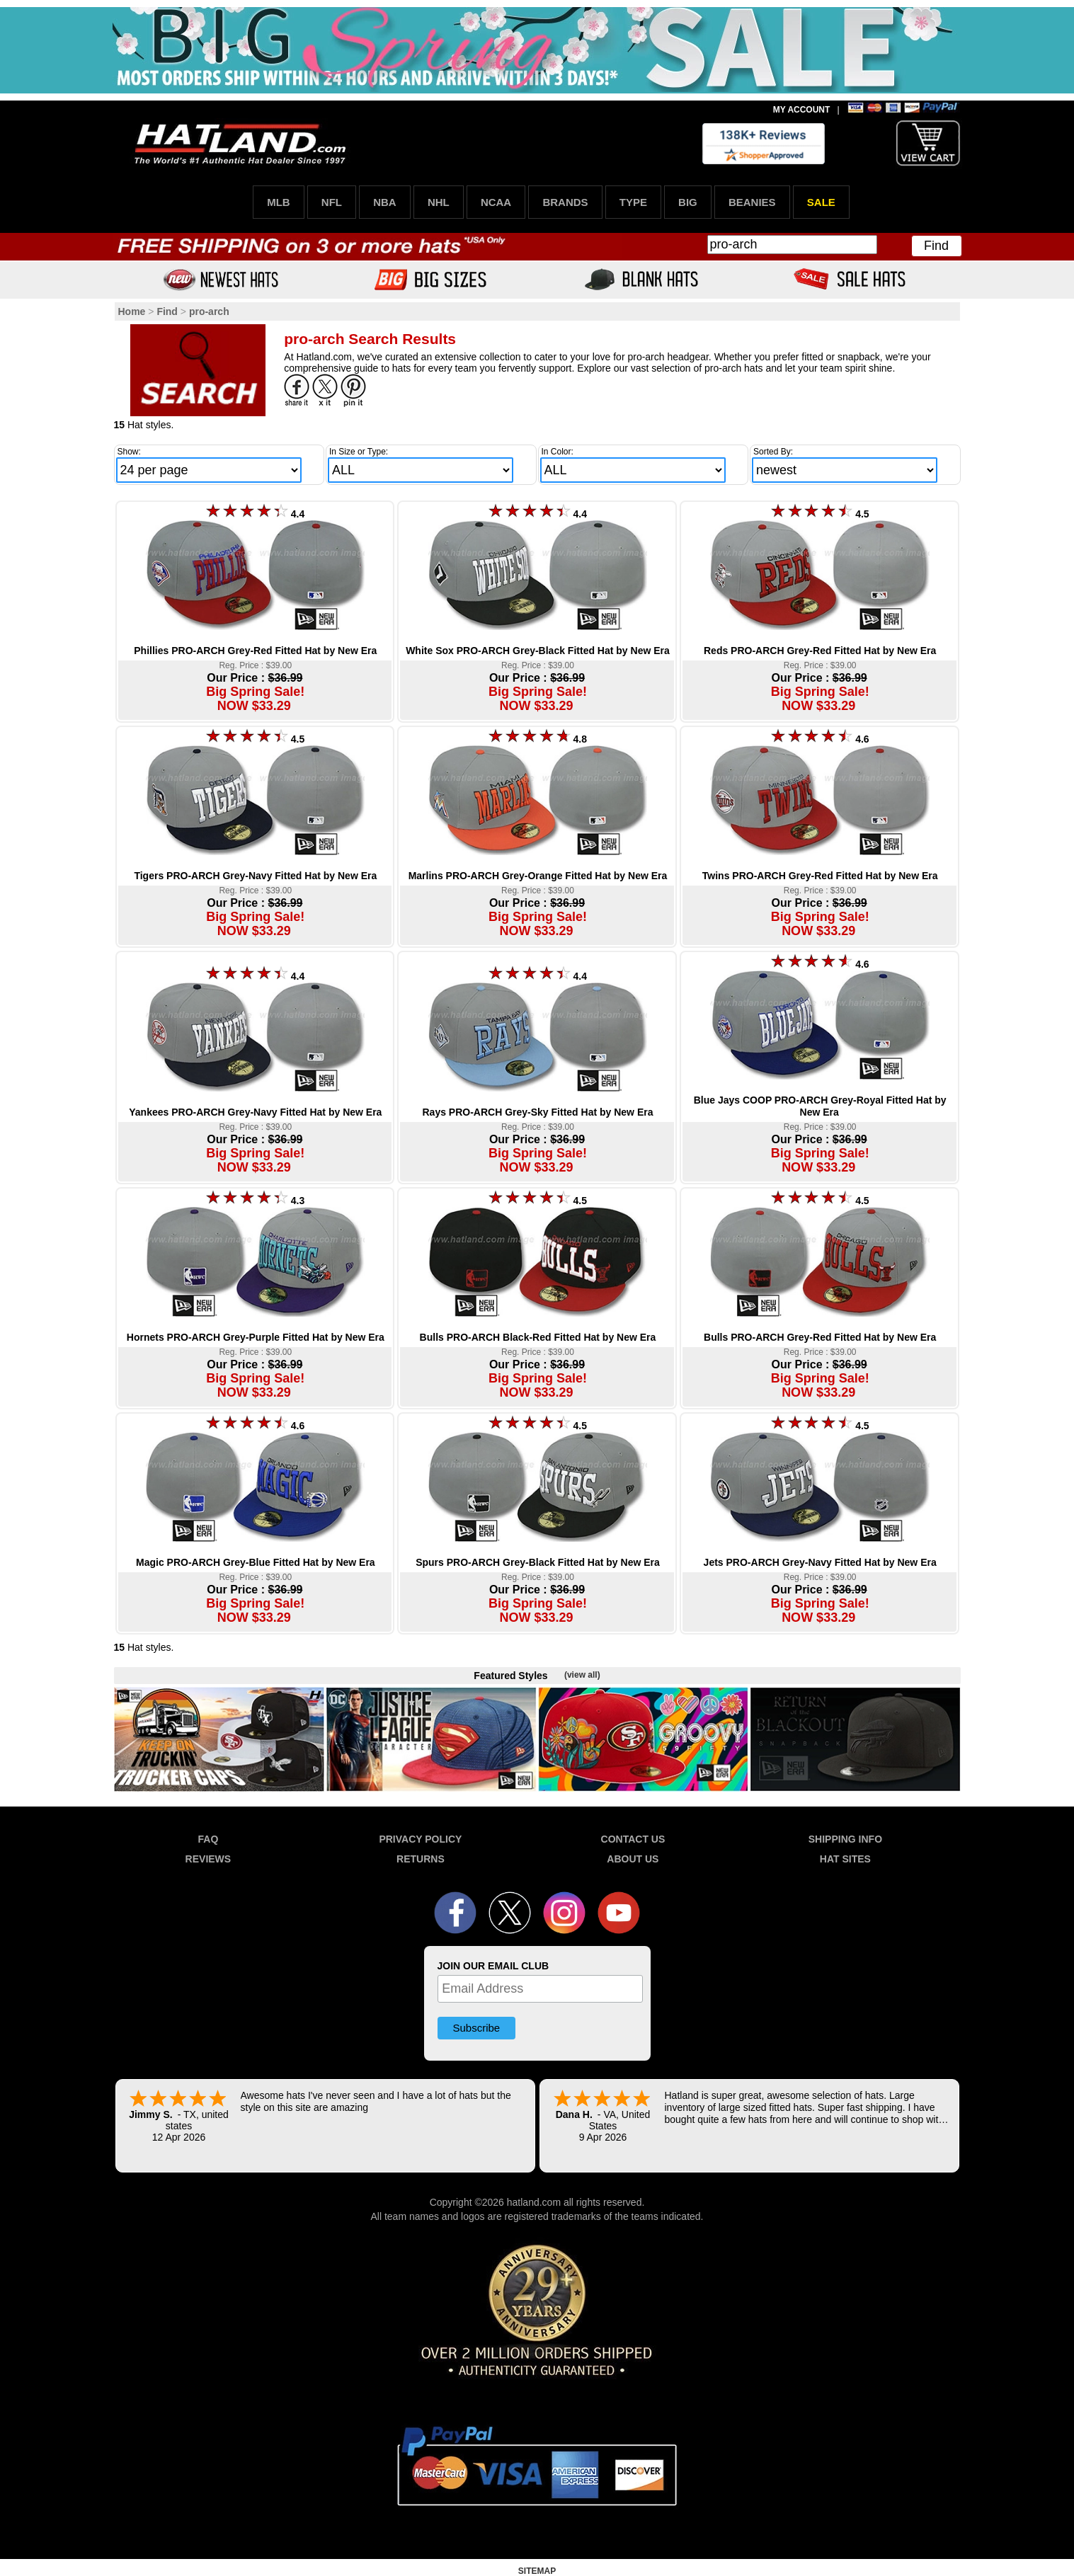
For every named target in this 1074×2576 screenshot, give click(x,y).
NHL (439, 202)
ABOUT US (632, 1859)
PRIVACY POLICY (420, 1839)
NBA (384, 202)
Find (936, 246)
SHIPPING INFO (845, 1839)
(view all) (582, 1675)
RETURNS (420, 1859)
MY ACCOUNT (801, 110)
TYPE (633, 202)
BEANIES (752, 202)
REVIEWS (208, 1859)
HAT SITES (845, 1859)
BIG (687, 202)
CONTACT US (633, 1839)
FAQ (208, 1839)
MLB (278, 202)
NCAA (496, 202)
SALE (821, 202)
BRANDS (565, 202)
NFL (331, 202)
